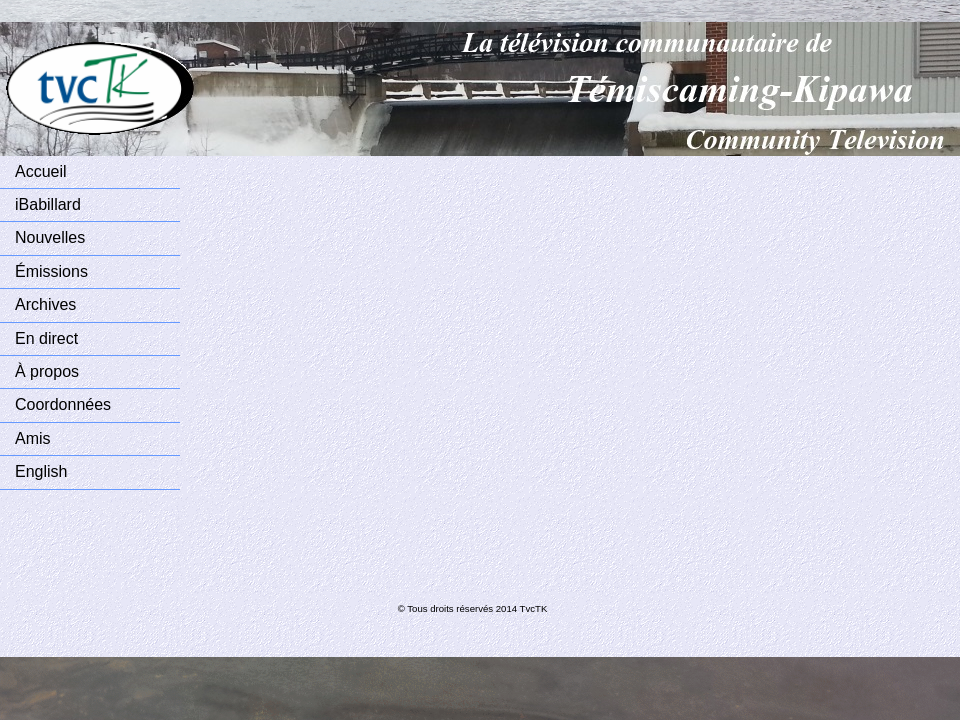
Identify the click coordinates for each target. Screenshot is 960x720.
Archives (45, 304)
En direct (46, 338)
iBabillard (48, 204)
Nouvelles (50, 237)
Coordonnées (63, 404)
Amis (33, 438)
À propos (47, 371)
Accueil (41, 171)
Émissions (51, 271)
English (41, 471)
